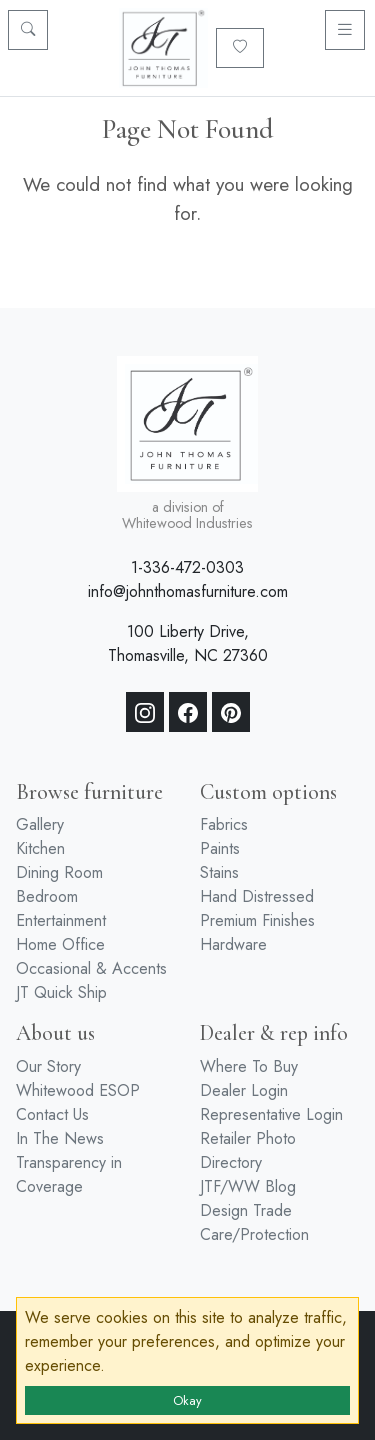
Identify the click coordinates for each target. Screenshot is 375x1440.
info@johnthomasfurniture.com (188, 591)
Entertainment (61, 920)
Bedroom (47, 896)
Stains (219, 872)
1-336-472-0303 (187, 567)
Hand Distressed (257, 896)
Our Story (48, 1066)
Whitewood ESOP (78, 1090)
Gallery (40, 824)
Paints (220, 848)
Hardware (233, 944)
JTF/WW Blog (248, 1186)
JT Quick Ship (61, 992)
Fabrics (224, 824)
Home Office (60, 944)
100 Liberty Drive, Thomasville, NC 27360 (188, 643)
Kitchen (40, 848)
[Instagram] (145, 712)
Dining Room (59, 872)
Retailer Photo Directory (248, 1150)
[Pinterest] (231, 712)
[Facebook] (188, 712)
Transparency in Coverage (69, 1174)
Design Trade (246, 1210)
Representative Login (271, 1114)
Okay (187, 1400)
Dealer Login (244, 1090)
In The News (60, 1138)
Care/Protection (254, 1234)
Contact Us (52, 1114)
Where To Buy (249, 1066)
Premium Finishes (257, 920)
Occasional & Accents (91, 968)
